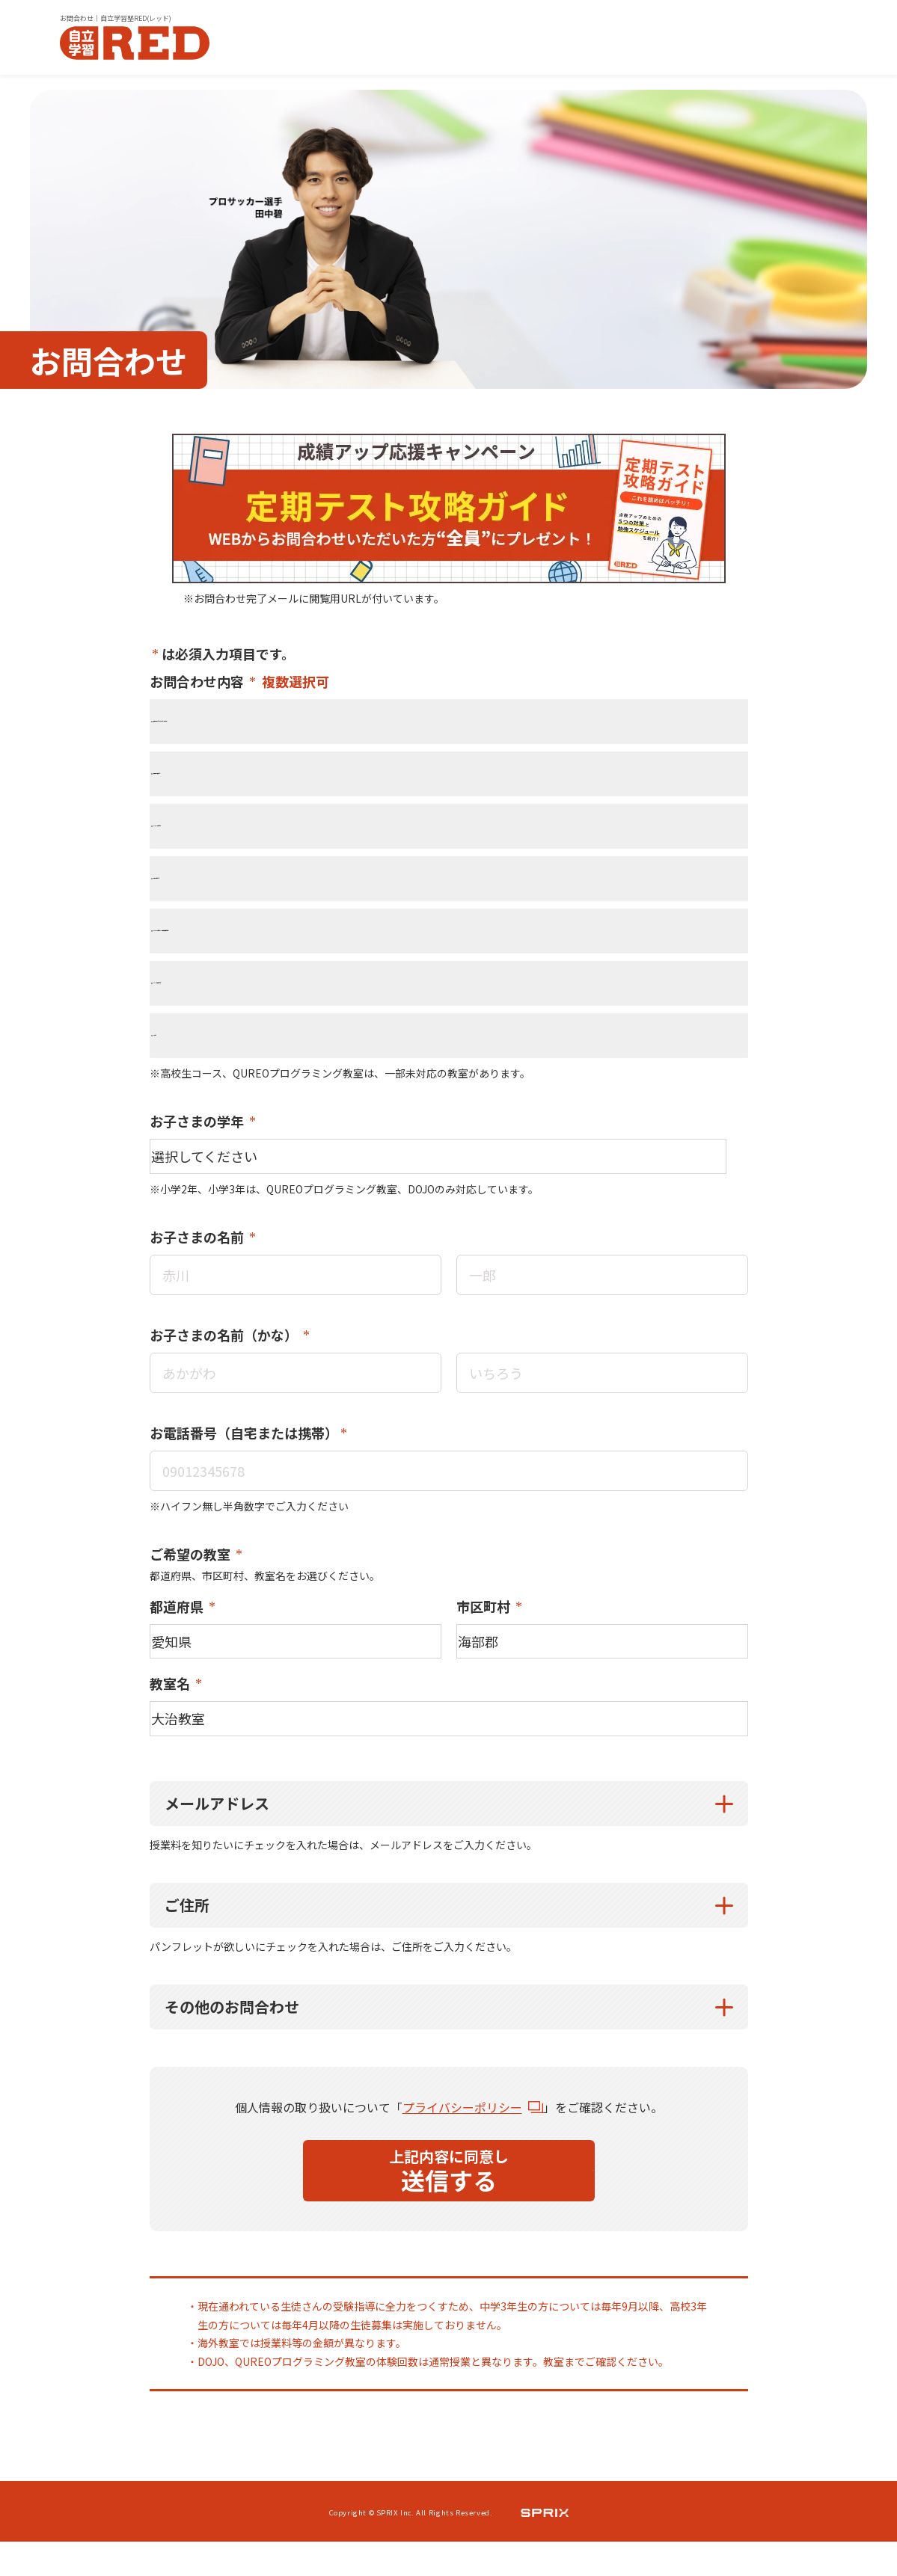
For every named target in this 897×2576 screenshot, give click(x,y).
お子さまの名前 (198, 1243)
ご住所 (187, 1930)
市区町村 (484, 1617)
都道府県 (178, 1617)
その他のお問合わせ (232, 2032)
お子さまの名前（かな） (225, 1343)
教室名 (171, 1702)
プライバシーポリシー (462, 2133)
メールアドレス (217, 1828)
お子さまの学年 (198, 1121)
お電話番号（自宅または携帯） (244, 1442)
